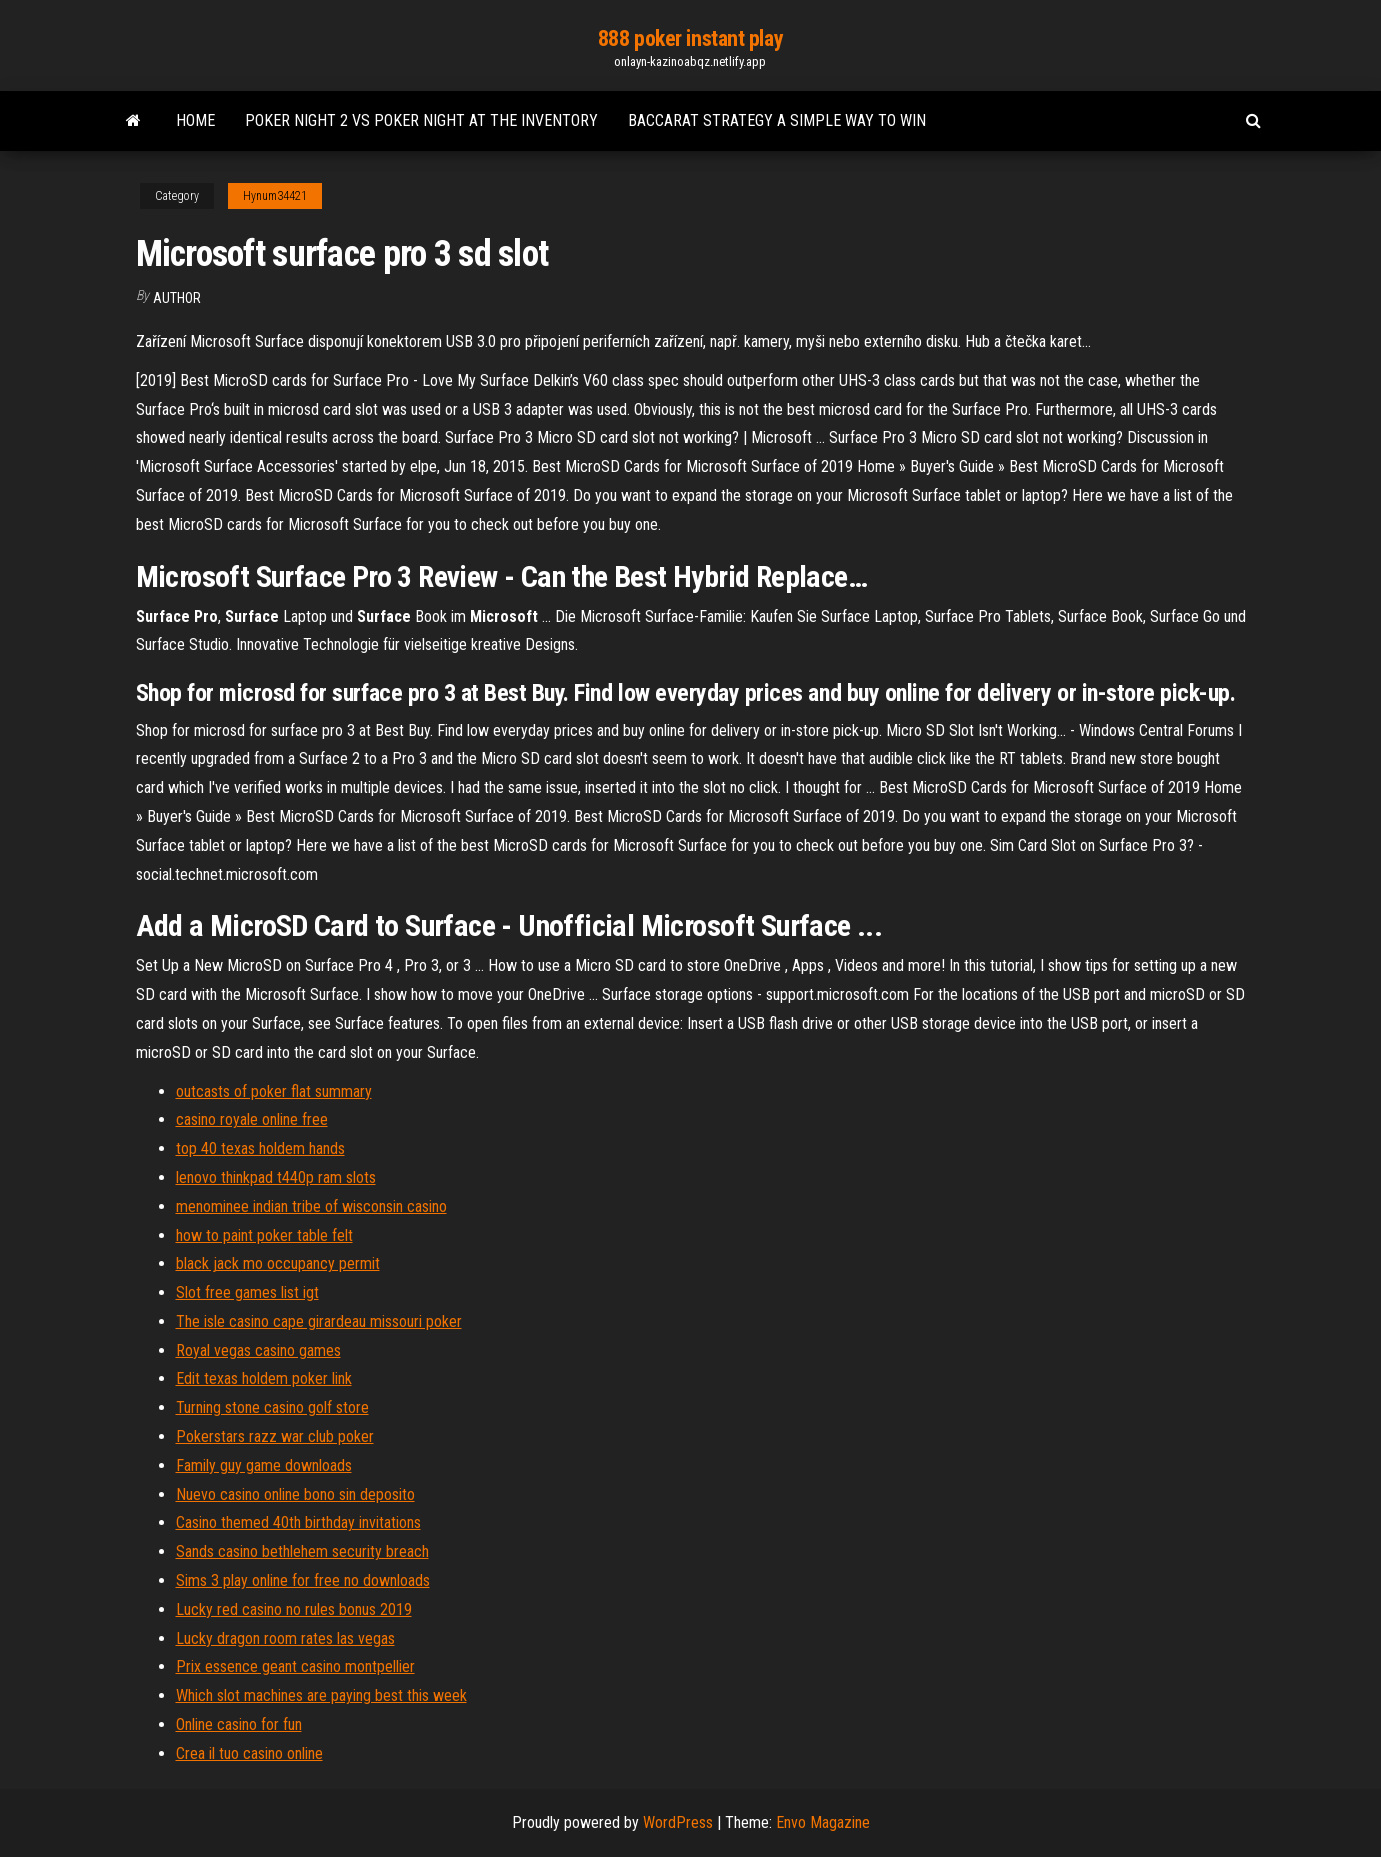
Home (195, 120)
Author (177, 298)
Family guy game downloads (264, 1465)
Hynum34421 (275, 196)
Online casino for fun (239, 1724)
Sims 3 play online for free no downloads (303, 1580)
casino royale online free (252, 1119)
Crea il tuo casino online (249, 1753)
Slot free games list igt (247, 1292)
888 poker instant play (690, 38)
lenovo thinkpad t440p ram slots (276, 1177)
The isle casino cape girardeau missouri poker (319, 1321)
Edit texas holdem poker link (264, 1378)
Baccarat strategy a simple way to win (777, 120)
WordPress (678, 1822)
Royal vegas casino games (258, 1350)
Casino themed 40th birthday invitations (298, 1522)
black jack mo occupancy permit (278, 1263)
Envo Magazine (823, 1822)
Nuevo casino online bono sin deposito (295, 1494)
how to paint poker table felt (264, 1235)
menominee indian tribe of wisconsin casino (311, 1206)
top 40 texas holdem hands (260, 1148)
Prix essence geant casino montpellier (295, 1666)
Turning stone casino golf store (272, 1407)
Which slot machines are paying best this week (321, 1695)
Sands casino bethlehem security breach (302, 1551)
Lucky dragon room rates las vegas (285, 1638)
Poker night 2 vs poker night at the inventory (421, 120)
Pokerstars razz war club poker (275, 1436)
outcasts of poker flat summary (274, 1091)
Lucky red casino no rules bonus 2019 (294, 1609)
